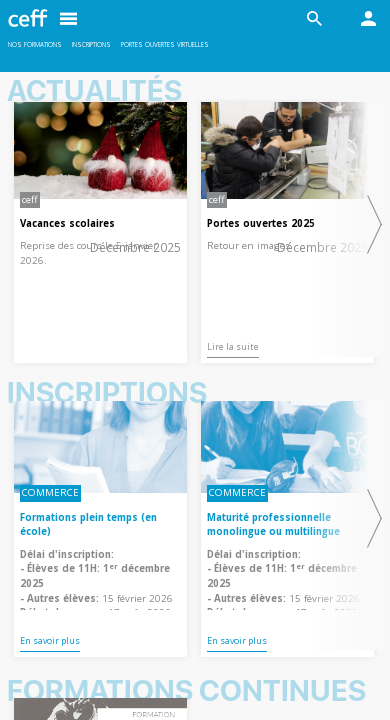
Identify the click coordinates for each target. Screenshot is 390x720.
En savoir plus (50, 640)
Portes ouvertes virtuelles (165, 44)
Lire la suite (233, 346)
